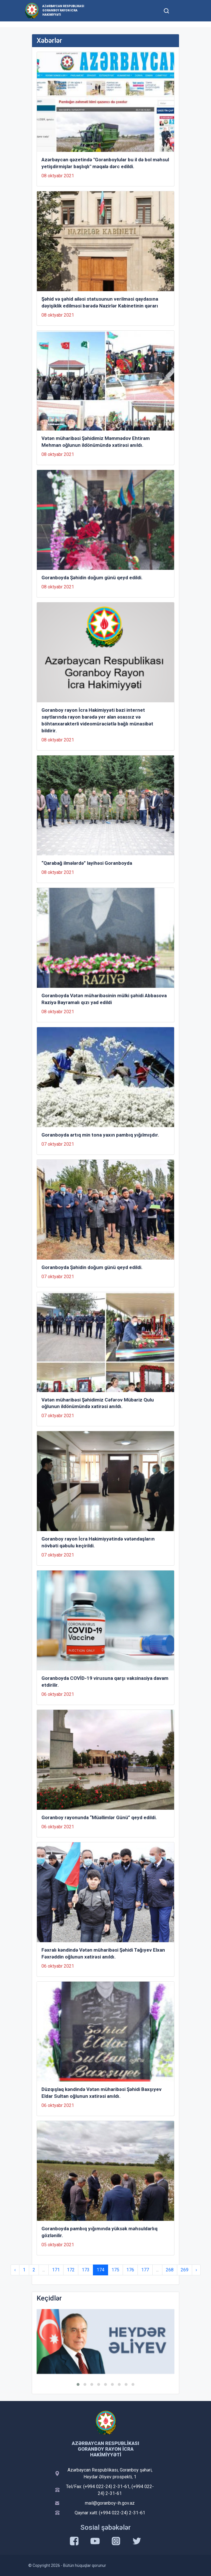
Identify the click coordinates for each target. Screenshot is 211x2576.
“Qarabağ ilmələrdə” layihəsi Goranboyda (86, 863)
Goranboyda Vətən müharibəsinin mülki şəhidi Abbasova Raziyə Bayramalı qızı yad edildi (104, 999)
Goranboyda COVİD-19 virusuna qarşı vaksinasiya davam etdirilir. (104, 1681)
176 (130, 2270)
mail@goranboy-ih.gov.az (110, 2503)
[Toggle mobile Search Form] (166, 10)
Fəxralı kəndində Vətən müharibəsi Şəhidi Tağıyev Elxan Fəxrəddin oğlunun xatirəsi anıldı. (103, 1953)
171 (56, 2270)
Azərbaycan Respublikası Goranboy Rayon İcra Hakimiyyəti (63, 10)
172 (71, 2270)
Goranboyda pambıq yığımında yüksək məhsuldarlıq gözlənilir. (99, 2232)
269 (184, 2270)
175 (115, 2270)
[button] (78, 2384)
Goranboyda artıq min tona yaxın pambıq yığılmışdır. (100, 1135)
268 (170, 2270)
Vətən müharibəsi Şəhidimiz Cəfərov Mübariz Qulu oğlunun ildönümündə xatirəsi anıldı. (97, 1403)
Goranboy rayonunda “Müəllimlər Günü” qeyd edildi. (99, 1817)
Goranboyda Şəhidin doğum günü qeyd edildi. (92, 577)
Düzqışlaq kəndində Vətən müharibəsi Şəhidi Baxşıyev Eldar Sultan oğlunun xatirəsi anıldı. (101, 2092)
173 (85, 2270)
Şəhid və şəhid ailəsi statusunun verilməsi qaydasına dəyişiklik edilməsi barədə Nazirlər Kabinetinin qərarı (99, 302)
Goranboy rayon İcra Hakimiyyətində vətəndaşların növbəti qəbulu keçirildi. (98, 1542)
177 (145, 2270)
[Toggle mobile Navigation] (180, 11)
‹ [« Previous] (15, 2270)
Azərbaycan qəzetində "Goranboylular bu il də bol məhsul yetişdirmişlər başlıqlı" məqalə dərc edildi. (105, 163)
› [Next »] (196, 2270)
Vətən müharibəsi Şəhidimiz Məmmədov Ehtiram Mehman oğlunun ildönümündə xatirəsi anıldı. (95, 441)
